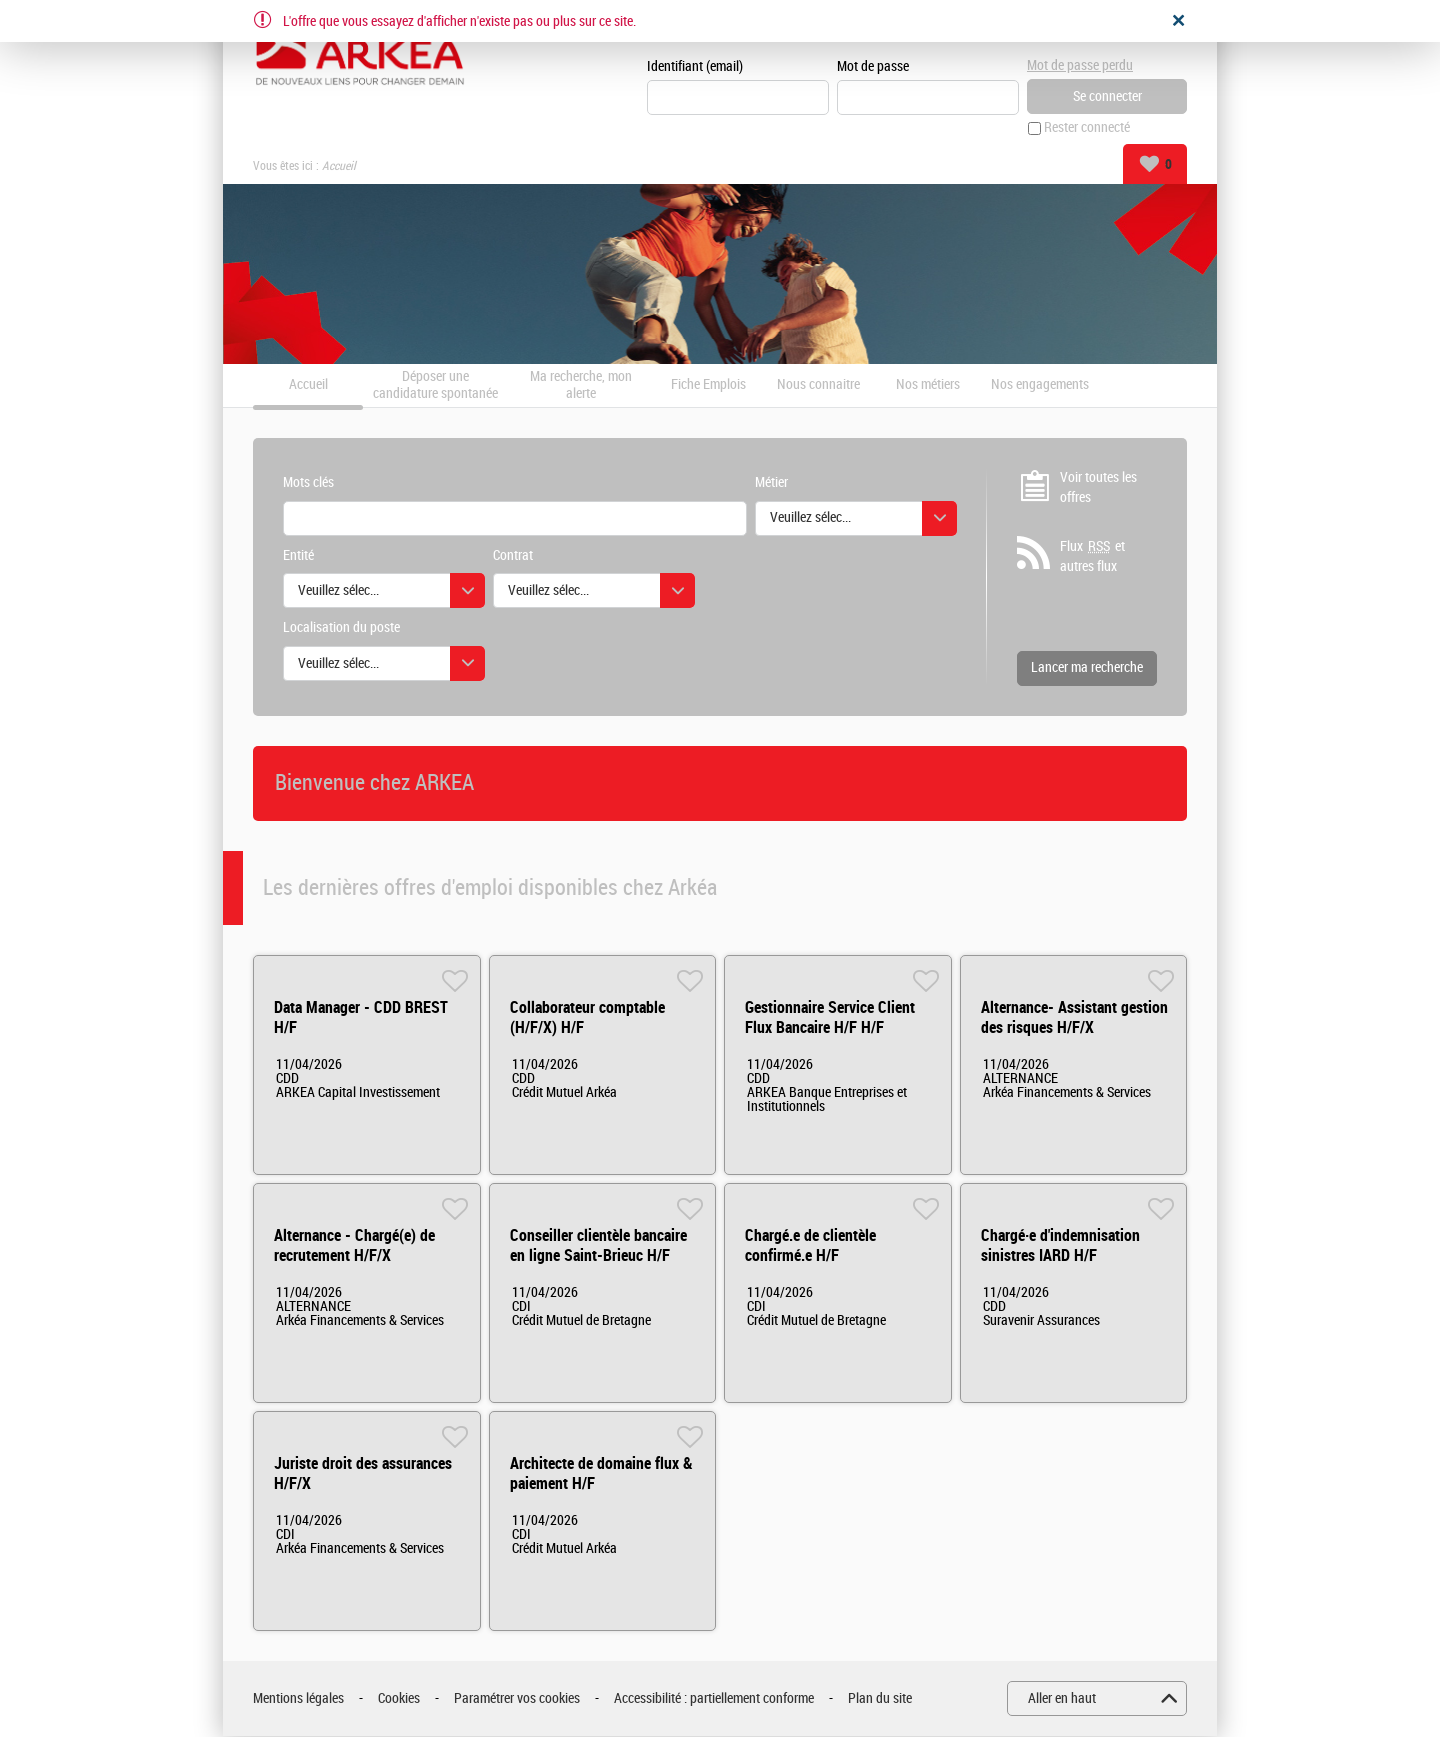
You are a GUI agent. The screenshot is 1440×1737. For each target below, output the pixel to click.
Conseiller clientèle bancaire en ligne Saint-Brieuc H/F (598, 1246)
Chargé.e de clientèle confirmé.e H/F (810, 1246)
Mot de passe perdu (1080, 65)
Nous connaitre (818, 386)
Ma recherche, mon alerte (581, 385)
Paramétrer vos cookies (517, 1698)
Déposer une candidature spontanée (435, 385)
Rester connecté (1087, 128)
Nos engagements (1040, 386)
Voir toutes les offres (1098, 487)
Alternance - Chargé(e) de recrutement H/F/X (354, 1246)
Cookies (399, 1698)
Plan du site (880, 1698)
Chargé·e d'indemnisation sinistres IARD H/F (1060, 1246)
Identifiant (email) (695, 66)
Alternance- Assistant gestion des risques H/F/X (1074, 1018)
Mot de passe (873, 66)
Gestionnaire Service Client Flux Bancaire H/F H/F (830, 1018)
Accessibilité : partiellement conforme (714, 1698)
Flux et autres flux (1092, 557)
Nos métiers (928, 386)
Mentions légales (298, 1698)
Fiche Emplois (708, 386)
